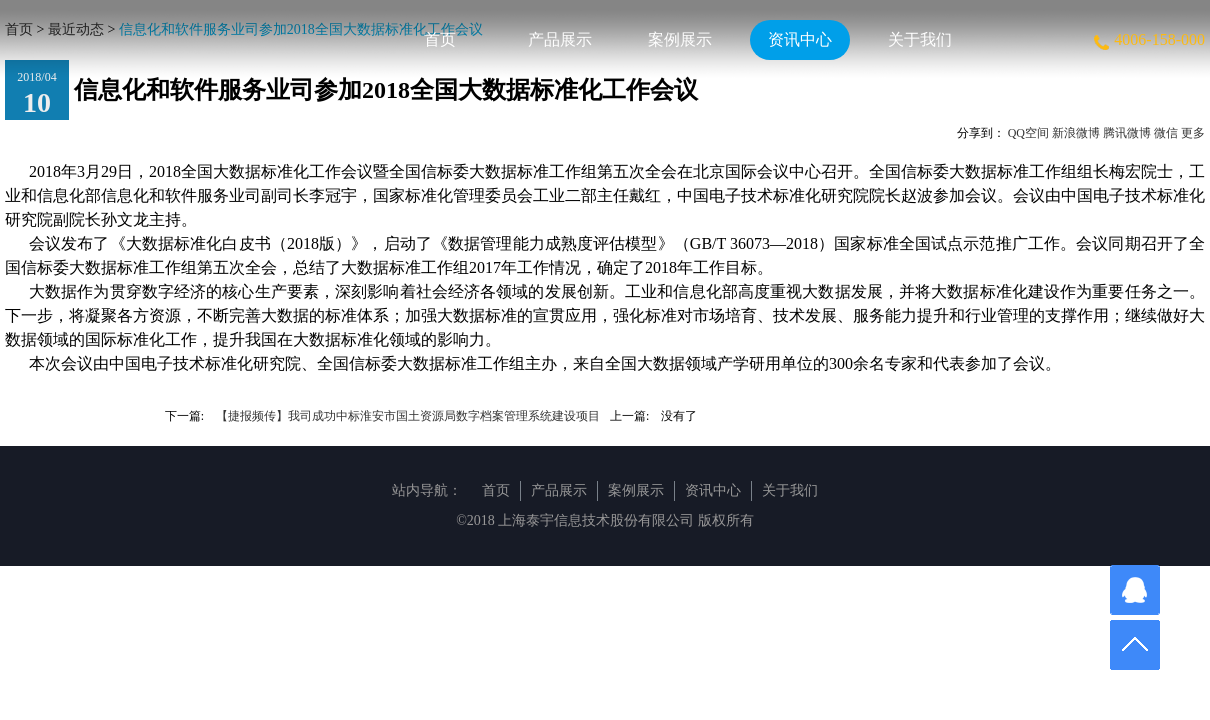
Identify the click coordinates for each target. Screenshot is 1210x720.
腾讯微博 (1127, 133)
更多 (1193, 133)
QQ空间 (1028, 133)
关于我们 (920, 39)
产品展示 (560, 39)
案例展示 (680, 39)
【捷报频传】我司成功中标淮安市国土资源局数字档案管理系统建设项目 (408, 416)
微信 (1166, 133)
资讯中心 (800, 39)
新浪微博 (1076, 133)
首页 (440, 39)
